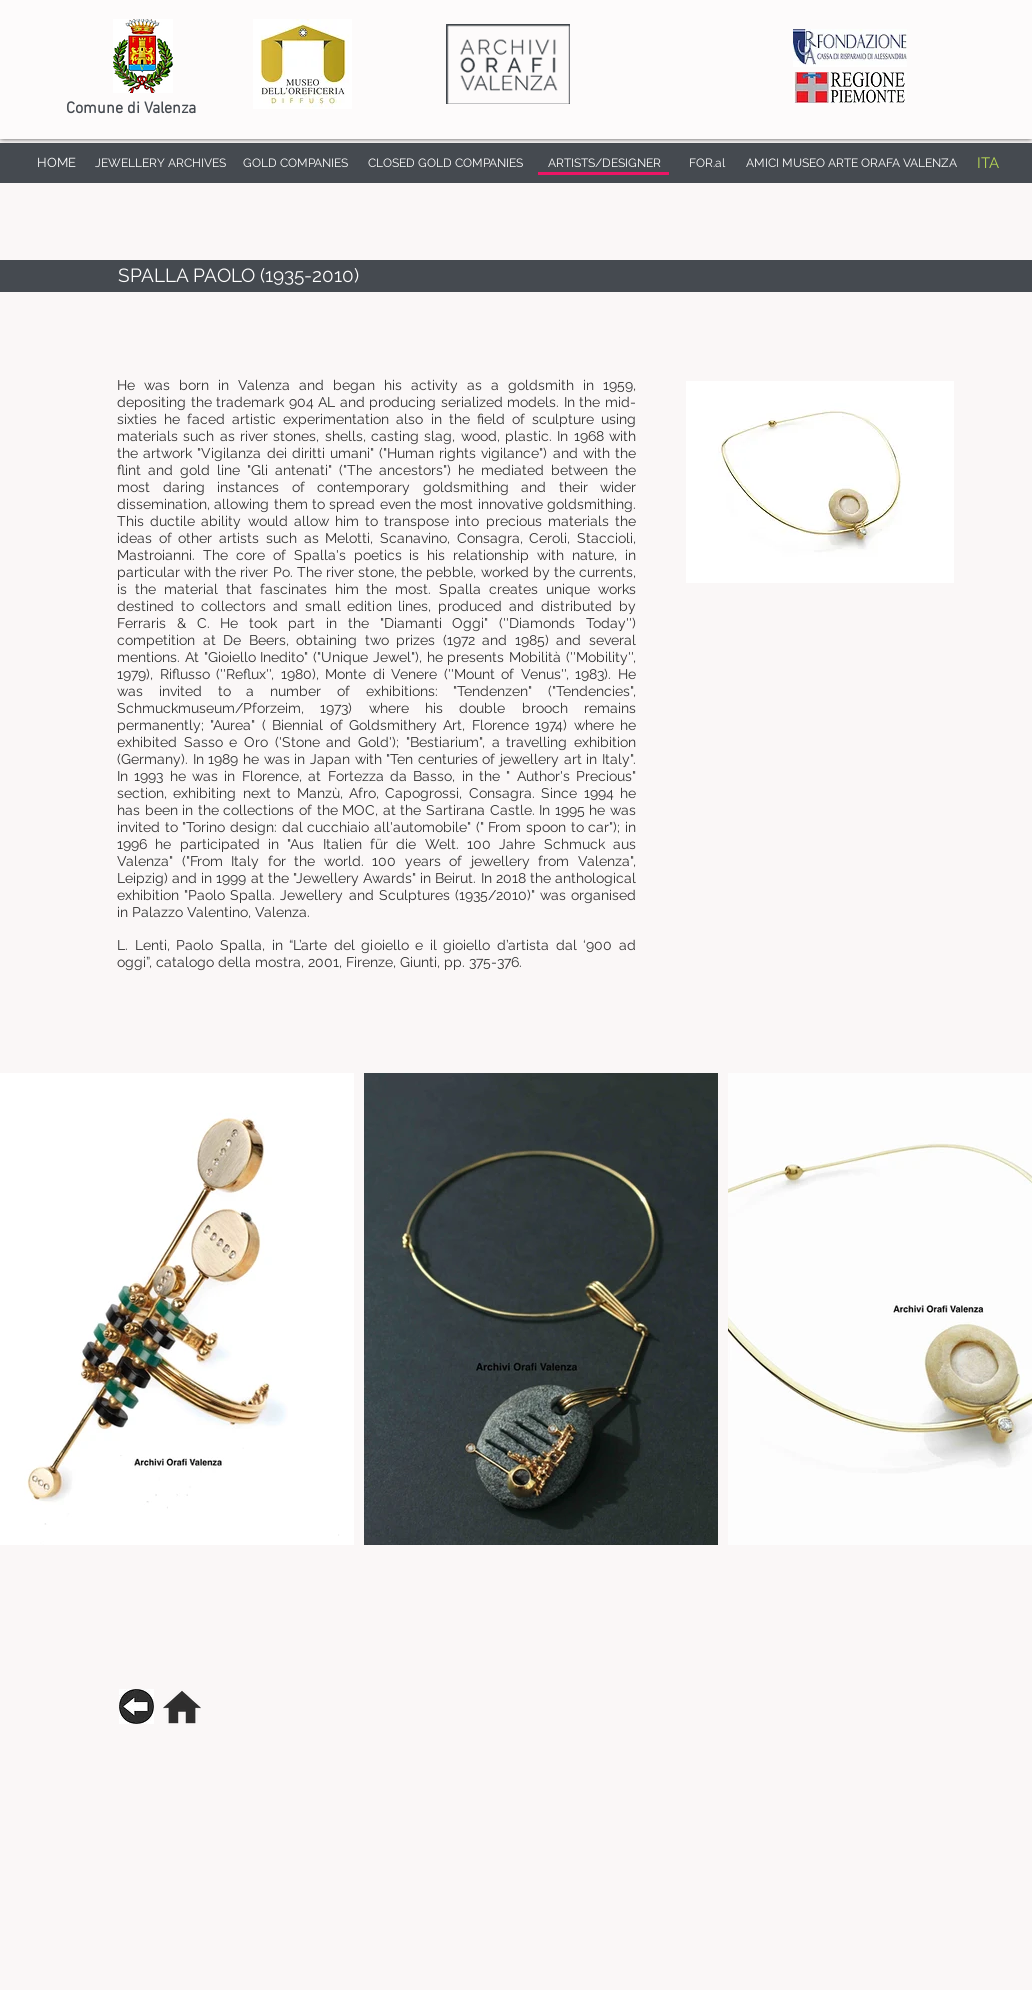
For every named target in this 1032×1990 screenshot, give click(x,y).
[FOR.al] (707, 163)
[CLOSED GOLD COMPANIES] (445, 163)
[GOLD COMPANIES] (295, 163)
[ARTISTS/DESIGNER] (604, 163)
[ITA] (987, 163)
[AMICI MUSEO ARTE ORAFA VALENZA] (851, 163)
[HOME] (56, 163)
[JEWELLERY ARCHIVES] (160, 163)
